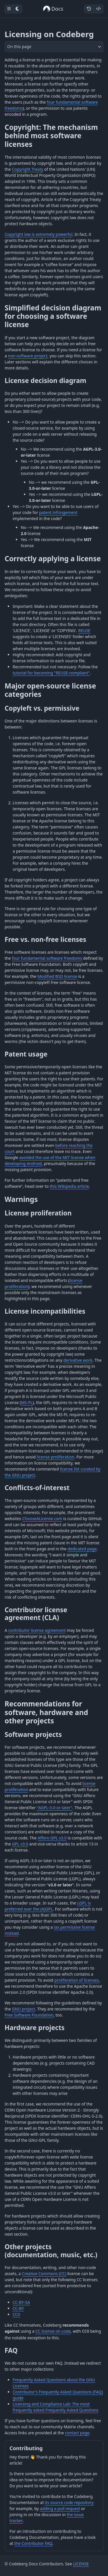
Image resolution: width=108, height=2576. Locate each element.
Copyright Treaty (27, 169)
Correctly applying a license (53, 558)
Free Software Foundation (29, 2015)
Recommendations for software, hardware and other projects (46, 1712)
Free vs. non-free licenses (45, 939)
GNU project (23, 2009)
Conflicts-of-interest (37, 1487)
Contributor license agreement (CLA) (36, 1613)
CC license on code (53, 2331)
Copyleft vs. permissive (42, 708)
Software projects (33, 1734)
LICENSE (81, 2563)
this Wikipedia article (69, 1186)
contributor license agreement (37, 1630)
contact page (77, 2432)
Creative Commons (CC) (44, 2273)
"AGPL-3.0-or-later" (54, 1807)
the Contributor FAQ (33, 2543)
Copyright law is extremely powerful (39, 234)
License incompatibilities (45, 1311)
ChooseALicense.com (42, 1518)
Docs (53, 8)
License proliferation (38, 1213)
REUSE (84, 630)
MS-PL (27, 1402)
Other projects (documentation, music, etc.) (51, 2250)
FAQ (11, 2350)
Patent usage (26, 1054)
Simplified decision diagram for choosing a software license (53, 316)
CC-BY (18, 2308)
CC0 (16, 2314)
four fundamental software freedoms (47, 958)
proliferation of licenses (76, 1980)
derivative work (77, 1360)
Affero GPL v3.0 (52, 1838)
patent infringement (58, 512)
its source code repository (69, 2502)
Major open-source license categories (50, 690)
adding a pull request (60, 2508)
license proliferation (55, 1457)
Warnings (21, 1199)
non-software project (28, 355)
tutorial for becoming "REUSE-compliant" (51, 673)
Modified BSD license (57, 976)
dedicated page (81, 1548)
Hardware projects (35, 2027)
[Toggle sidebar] (9, 9)
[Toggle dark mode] (17, 9)
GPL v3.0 (20, 1844)
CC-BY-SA (21, 2302)
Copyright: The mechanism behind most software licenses (51, 135)
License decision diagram (45, 380)
